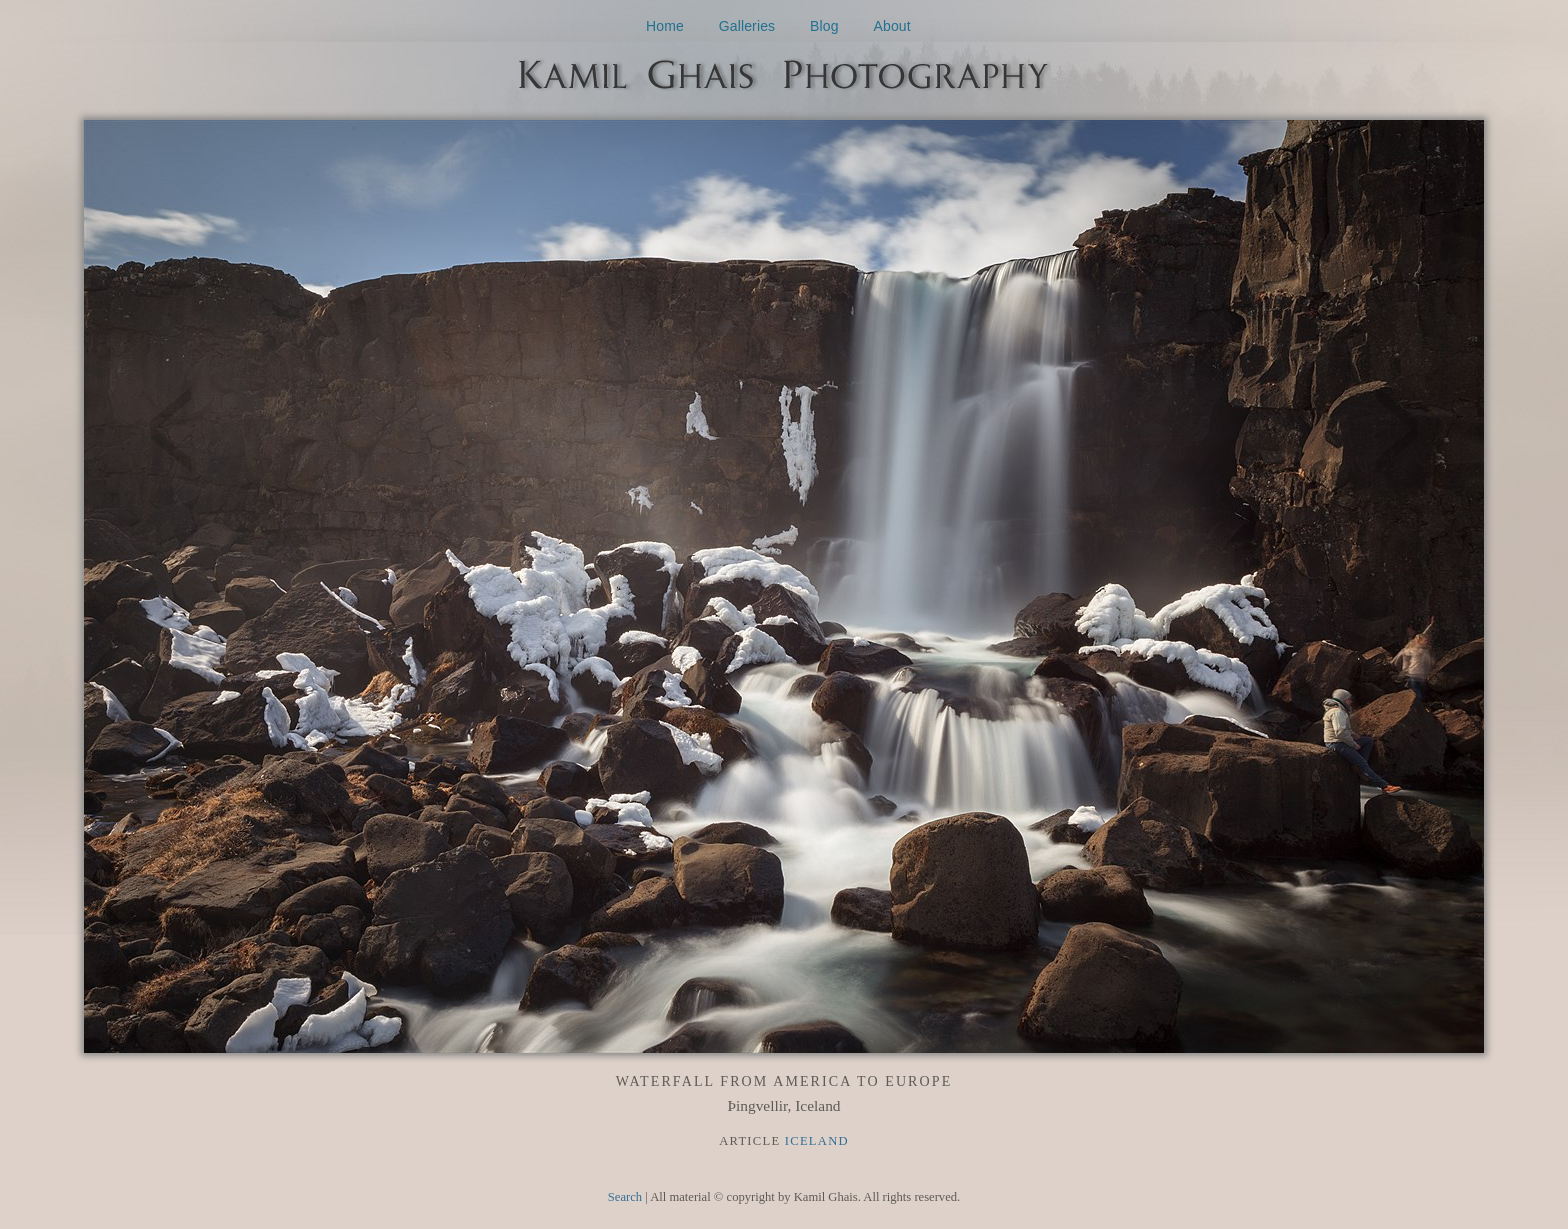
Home (665, 26)
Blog (824, 26)
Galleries (747, 26)
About (892, 26)
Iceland (817, 1141)
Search (625, 1197)
